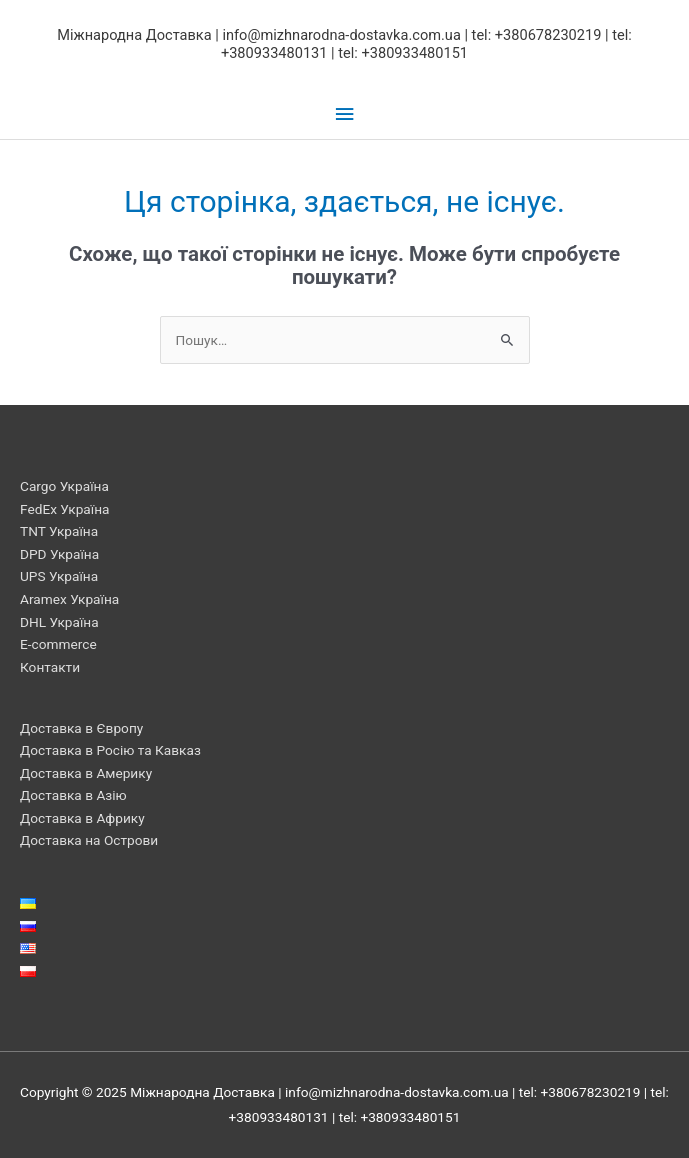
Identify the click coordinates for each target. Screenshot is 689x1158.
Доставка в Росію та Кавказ (110, 750)
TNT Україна (59, 531)
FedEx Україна (64, 509)
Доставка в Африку (82, 818)
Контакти (50, 667)
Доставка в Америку (86, 773)
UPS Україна (59, 576)
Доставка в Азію (73, 795)
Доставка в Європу (81, 728)
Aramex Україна (69, 599)
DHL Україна (59, 622)
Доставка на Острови (89, 840)
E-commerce (58, 644)
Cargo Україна (64, 486)
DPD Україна (59, 554)
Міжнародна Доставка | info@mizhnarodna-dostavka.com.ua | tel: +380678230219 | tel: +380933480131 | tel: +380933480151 (344, 44)
